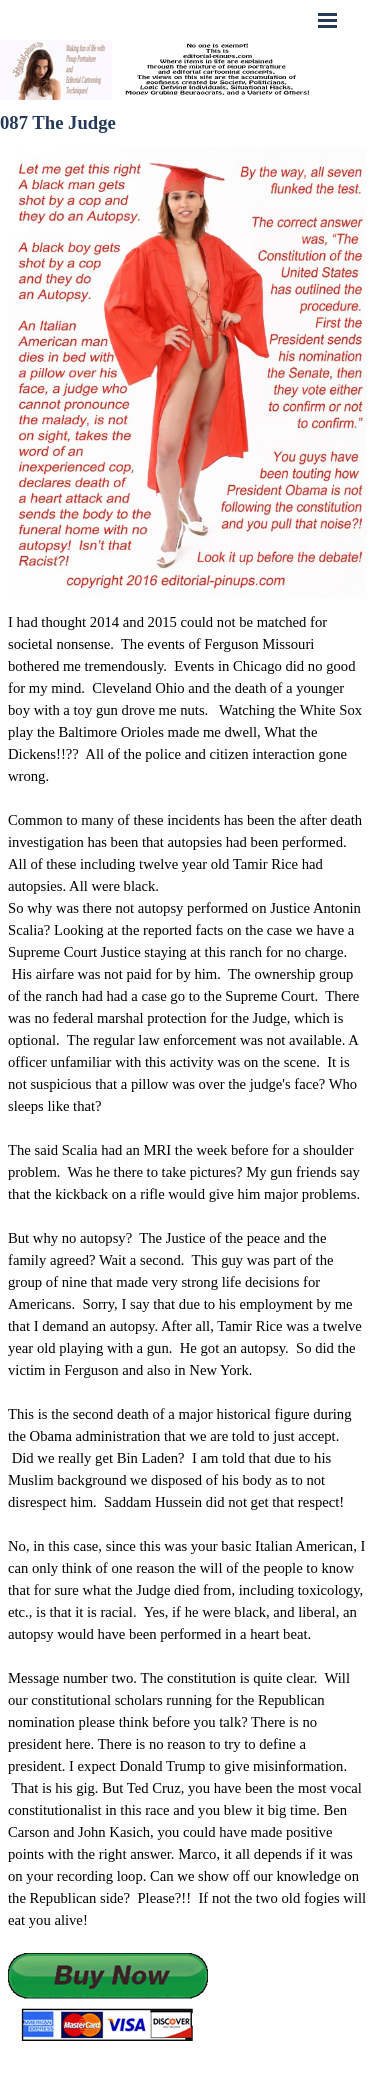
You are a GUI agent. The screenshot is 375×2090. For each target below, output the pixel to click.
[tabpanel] (187, 1327)
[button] (108, 1998)
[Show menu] (328, 20)
